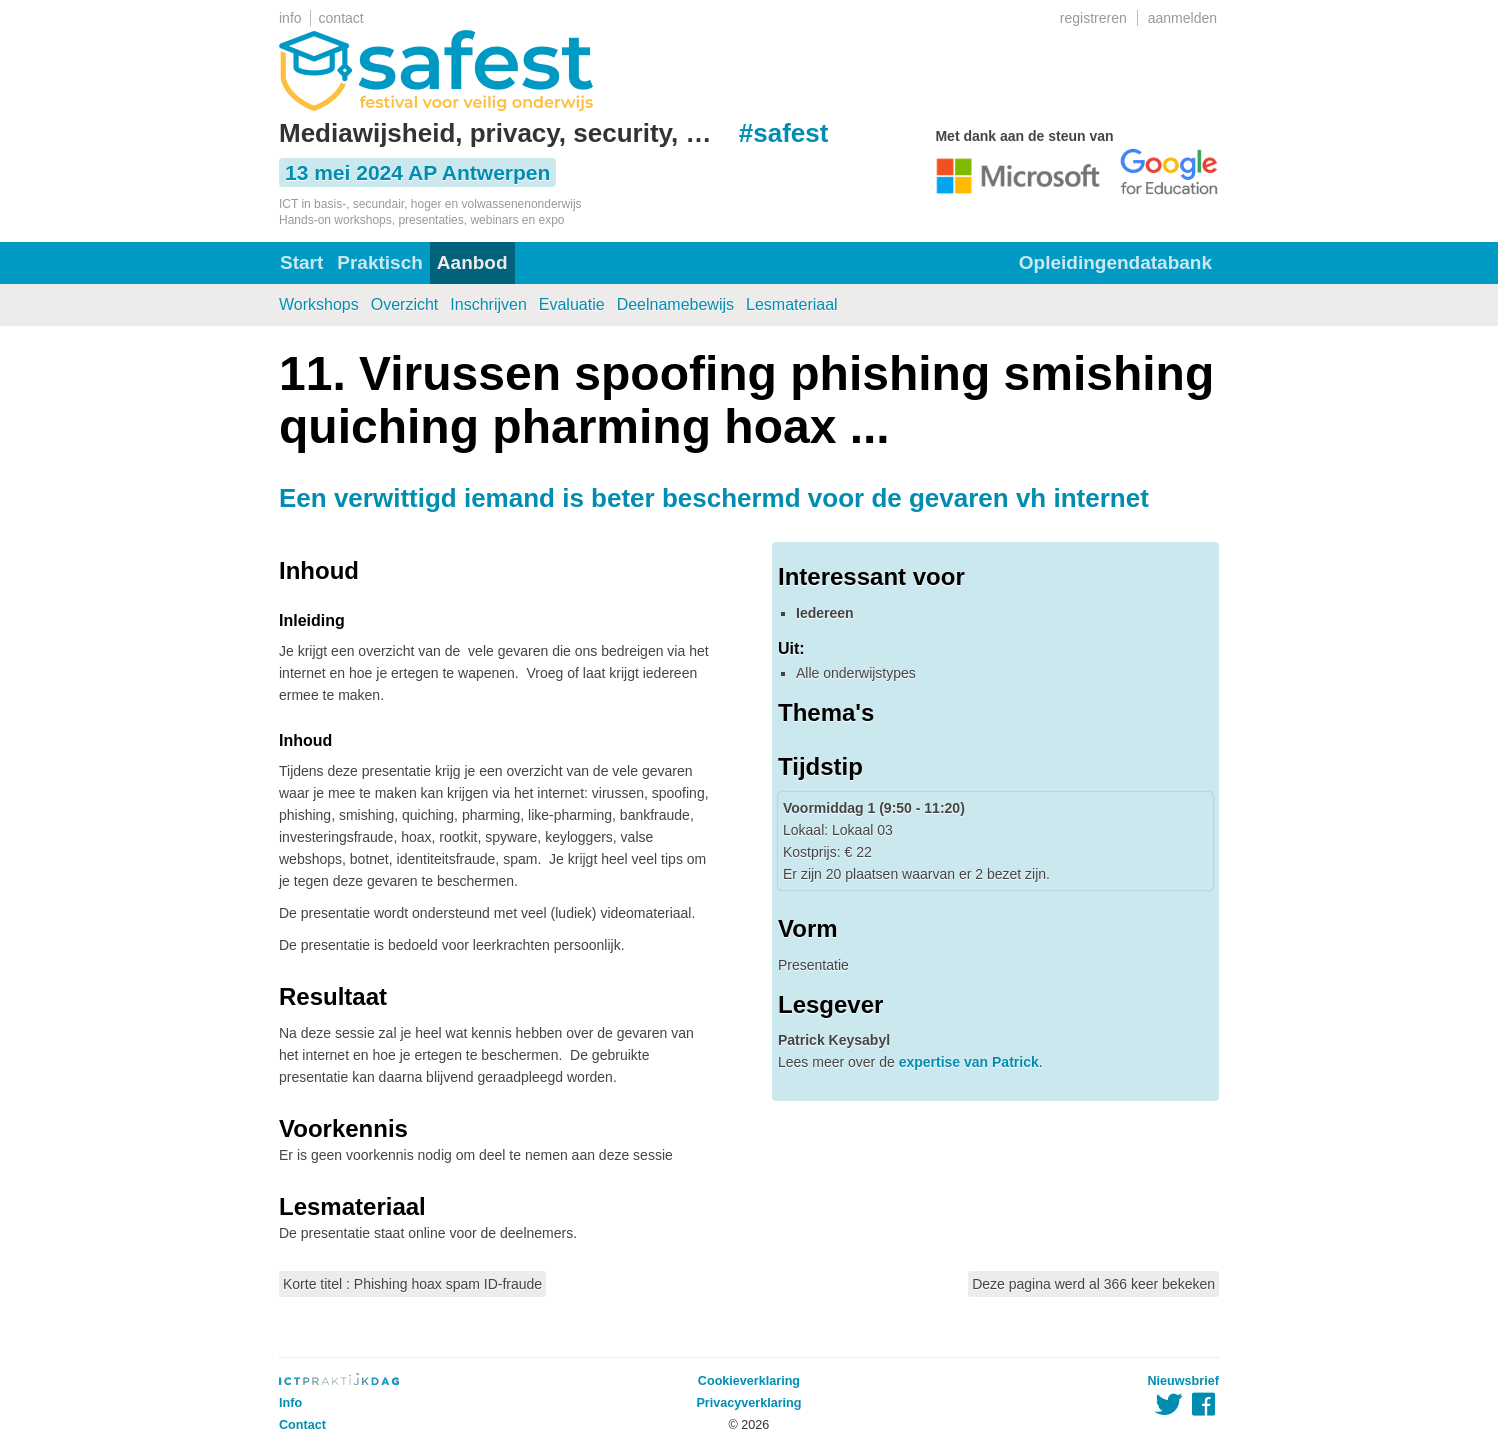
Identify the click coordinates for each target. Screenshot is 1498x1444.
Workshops (319, 304)
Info (290, 1403)
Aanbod (472, 262)
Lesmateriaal (792, 304)
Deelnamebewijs (675, 304)
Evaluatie (572, 304)
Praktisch (380, 262)
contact (341, 18)
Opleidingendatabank (1115, 262)
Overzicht (405, 304)
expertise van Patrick (969, 1062)
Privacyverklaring (748, 1403)
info (290, 18)
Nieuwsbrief (1183, 1381)
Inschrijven (488, 304)
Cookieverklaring (749, 1381)
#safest (784, 133)
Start (301, 262)
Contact (302, 1425)
